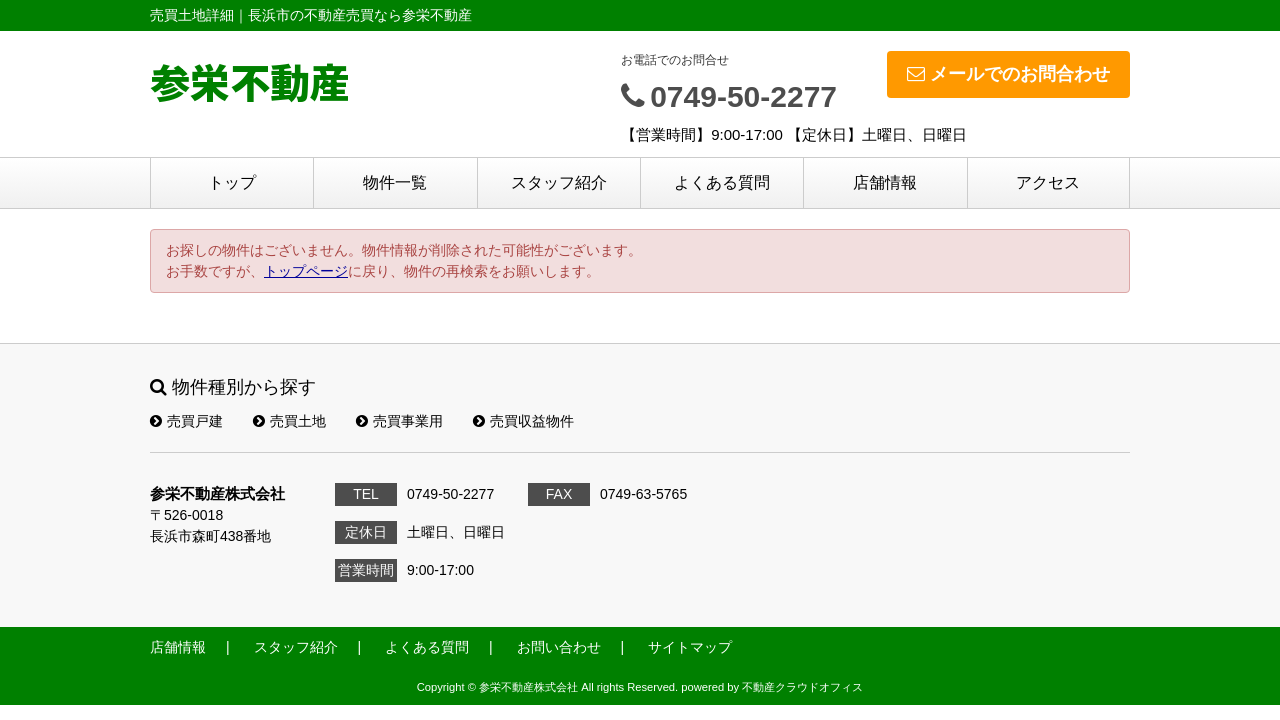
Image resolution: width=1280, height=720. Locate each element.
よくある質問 (722, 182)
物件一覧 (395, 182)
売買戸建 (186, 421)
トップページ (306, 271)
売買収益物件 (523, 421)
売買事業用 (399, 421)
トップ (232, 182)
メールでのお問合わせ (1008, 74)
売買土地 (289, 421)
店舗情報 (885, 182)
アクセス (1048, 182)
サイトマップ (690, 647)
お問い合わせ (559, 647)
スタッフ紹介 (559, 182)
